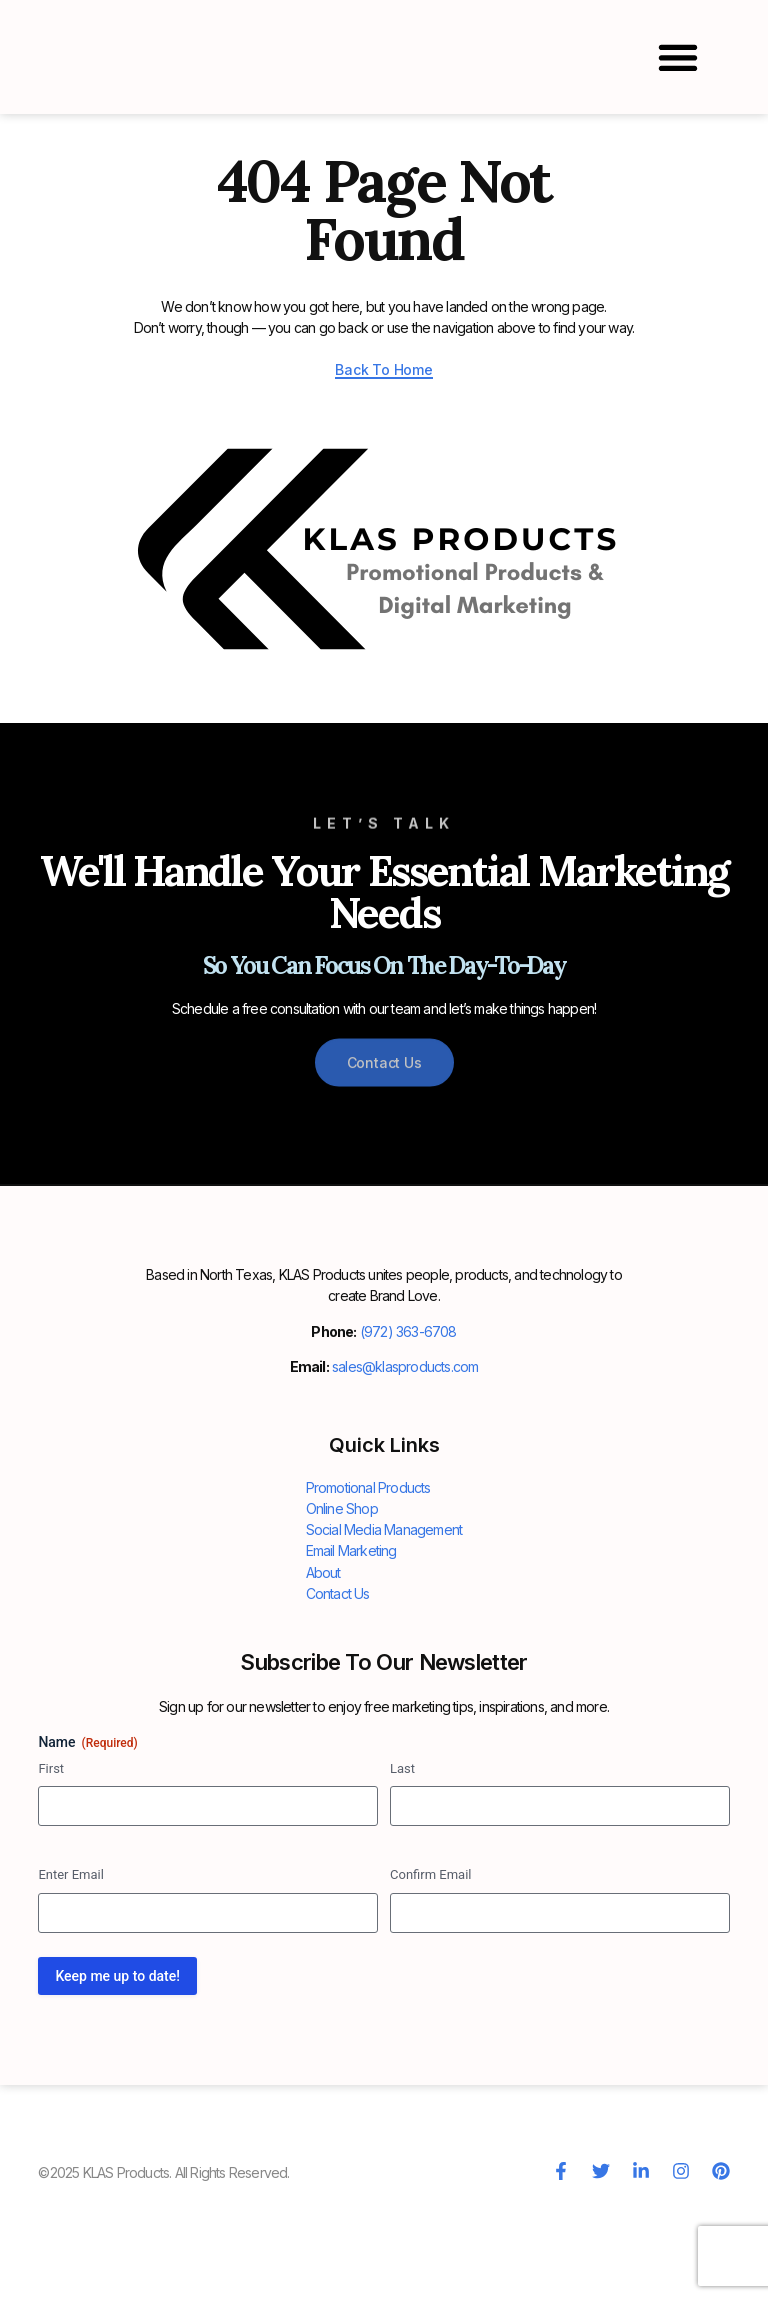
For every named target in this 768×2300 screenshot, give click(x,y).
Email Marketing (351, 1630)
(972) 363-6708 (408, 1411)
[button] (678, 57)
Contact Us (338, 1672)
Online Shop (342, 1588)
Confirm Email (430, 1954)
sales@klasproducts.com (405, 1446)
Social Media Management (384, 1609)
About (323, 1651)
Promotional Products (368, 1567)
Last (402, 1847)
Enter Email (71, 1954)
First (51, 1847)
